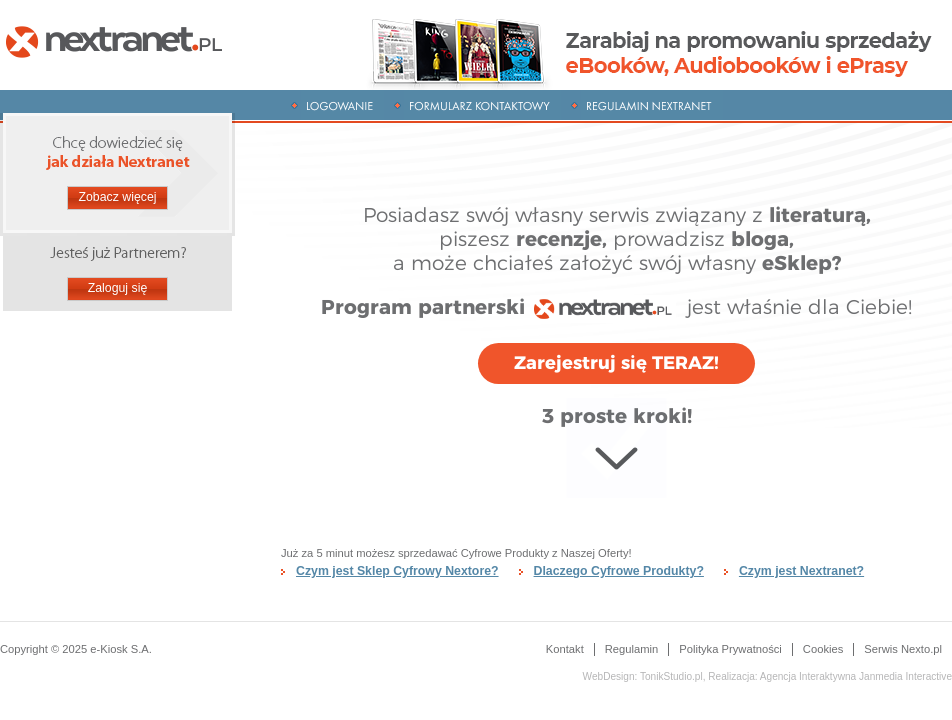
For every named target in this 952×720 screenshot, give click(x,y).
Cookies (823, 649)
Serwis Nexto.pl (903, 649)
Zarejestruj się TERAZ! (616, 363)
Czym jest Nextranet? (801, 571)
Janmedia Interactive (856, 676)
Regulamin (631, 649)
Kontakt (565, 649)
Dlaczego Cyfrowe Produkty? (619, 571)
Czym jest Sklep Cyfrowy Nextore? (397, 571)
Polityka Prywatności (730, 649)
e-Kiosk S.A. (121, 649)
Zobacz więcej (117, 197)
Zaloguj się (118, 288)
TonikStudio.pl (671, 676)
